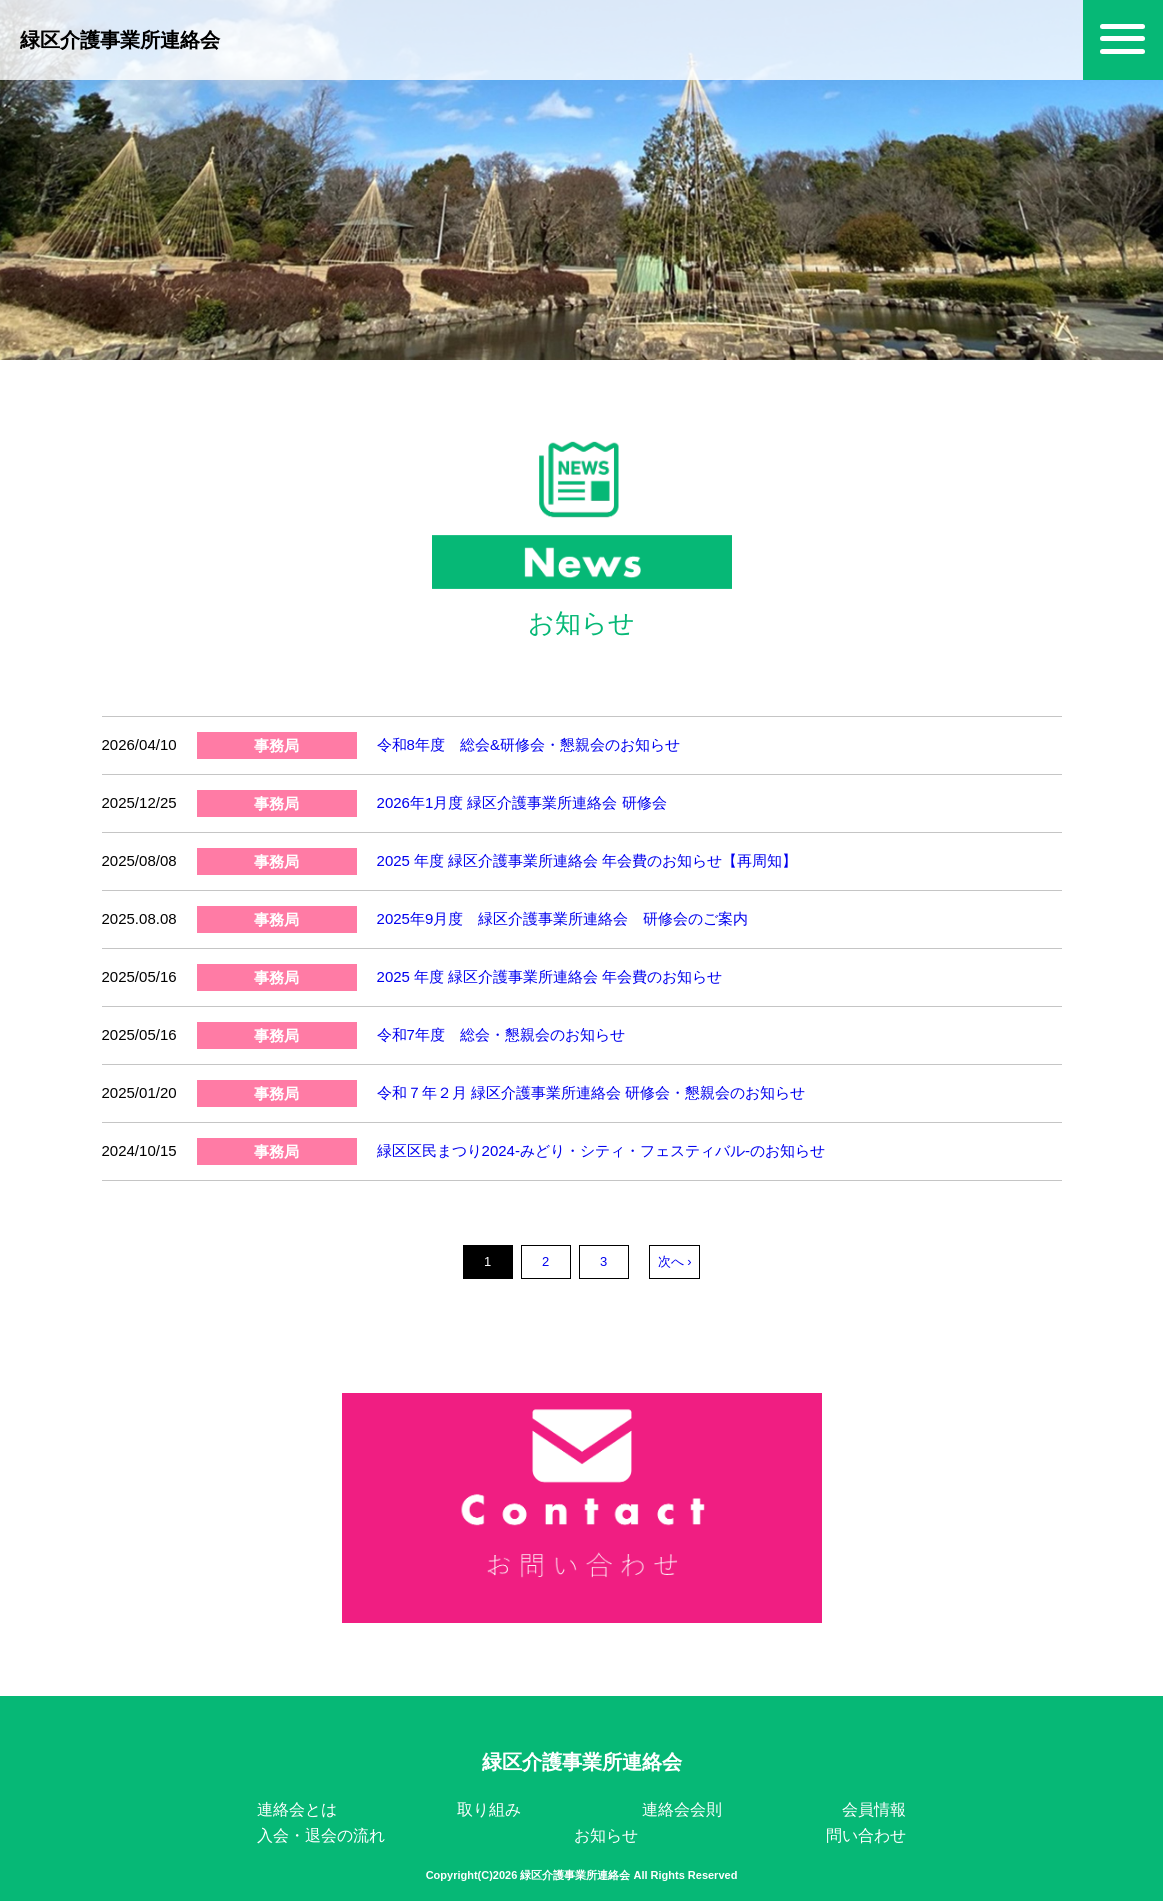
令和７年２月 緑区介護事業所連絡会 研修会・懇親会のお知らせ (591, 1092)
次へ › (675, 1261)
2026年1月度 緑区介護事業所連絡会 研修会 (522, 802)
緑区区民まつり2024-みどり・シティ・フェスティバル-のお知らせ (601, 1150)
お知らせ (606, 1835)
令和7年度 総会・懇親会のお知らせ (501, 1034)
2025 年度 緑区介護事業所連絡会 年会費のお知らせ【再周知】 (587, 860)
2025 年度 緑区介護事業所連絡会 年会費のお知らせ (550, 976)
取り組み (489, 1809)
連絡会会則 (682, 1809)
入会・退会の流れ (321, 1835)
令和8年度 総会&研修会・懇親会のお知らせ (528, 744)
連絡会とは (297, 1809)
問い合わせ (866, 1835)
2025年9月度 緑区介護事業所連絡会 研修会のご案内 (563, 918)
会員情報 (874, 1809)
